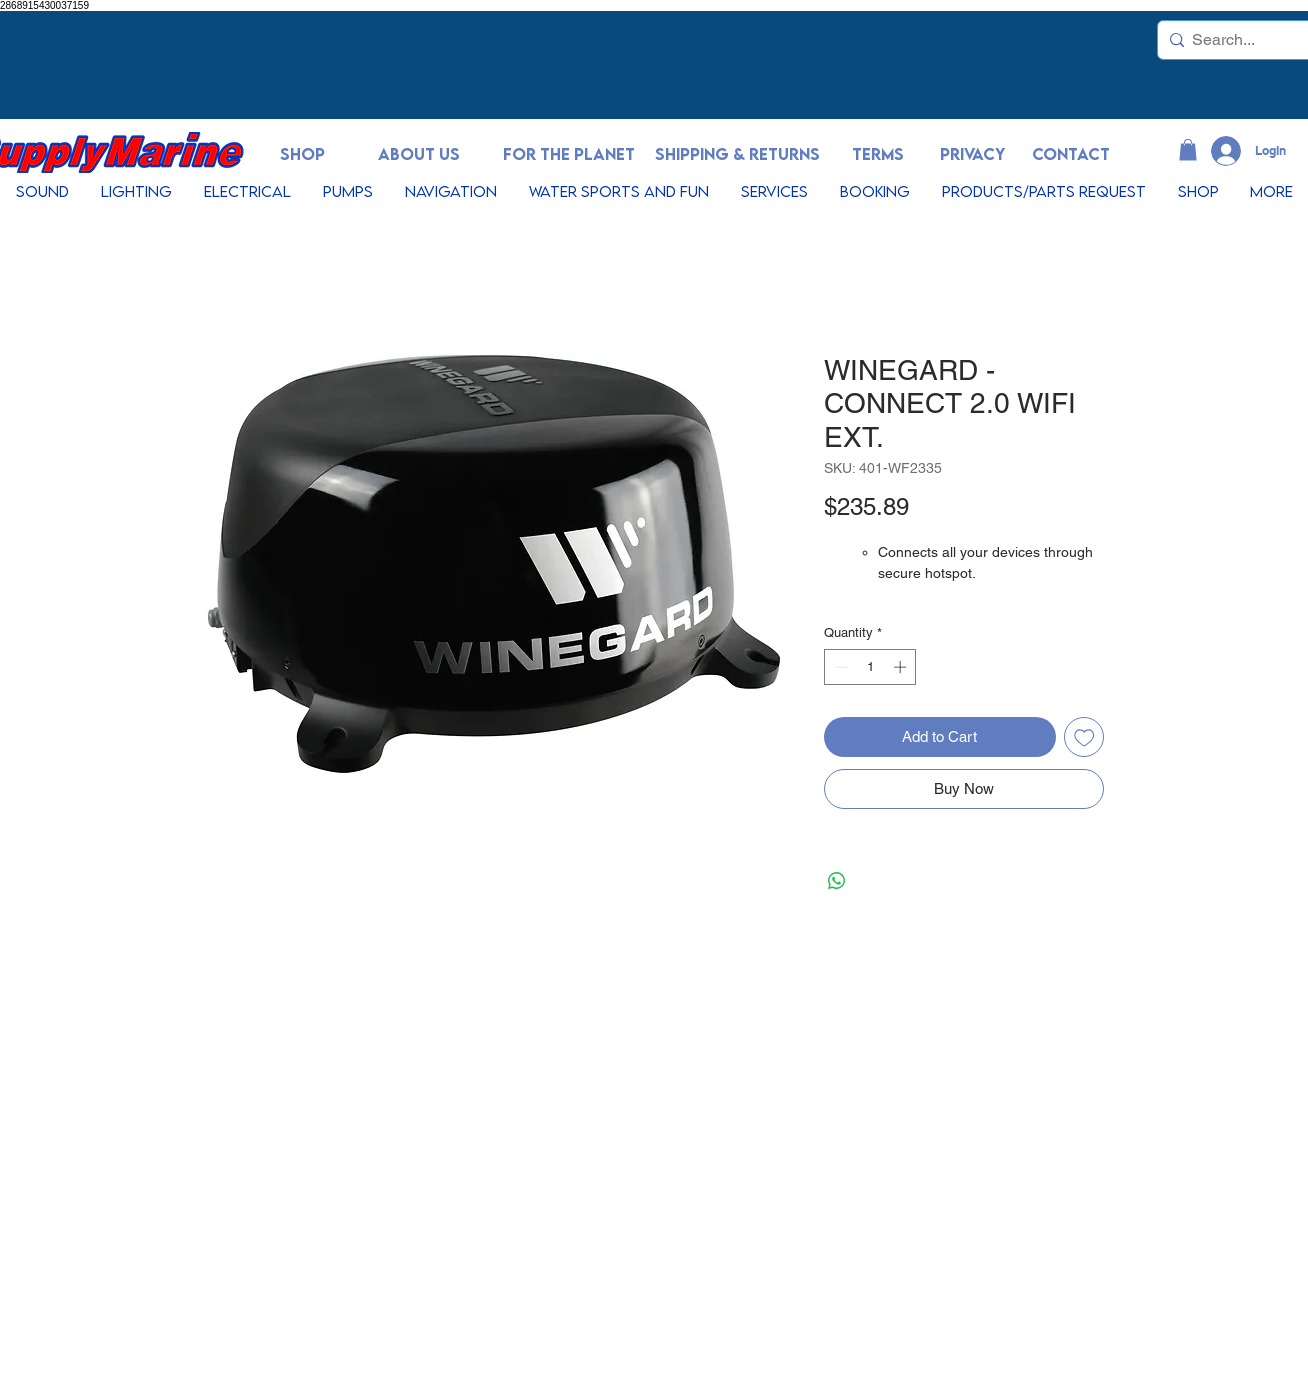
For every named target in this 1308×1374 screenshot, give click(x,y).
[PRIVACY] (972, 154)
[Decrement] (839, 667)
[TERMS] (878, 154)
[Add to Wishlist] (1084, 737)
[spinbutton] (870, 667)
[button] (1188, 150)
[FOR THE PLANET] (569, 154)
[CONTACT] (1071, 154)
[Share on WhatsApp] (837, 881)
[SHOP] (302, 154)
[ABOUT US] (419, 154)
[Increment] (902, 667)
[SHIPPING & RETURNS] (737, 154)
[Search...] (1235, 40)
